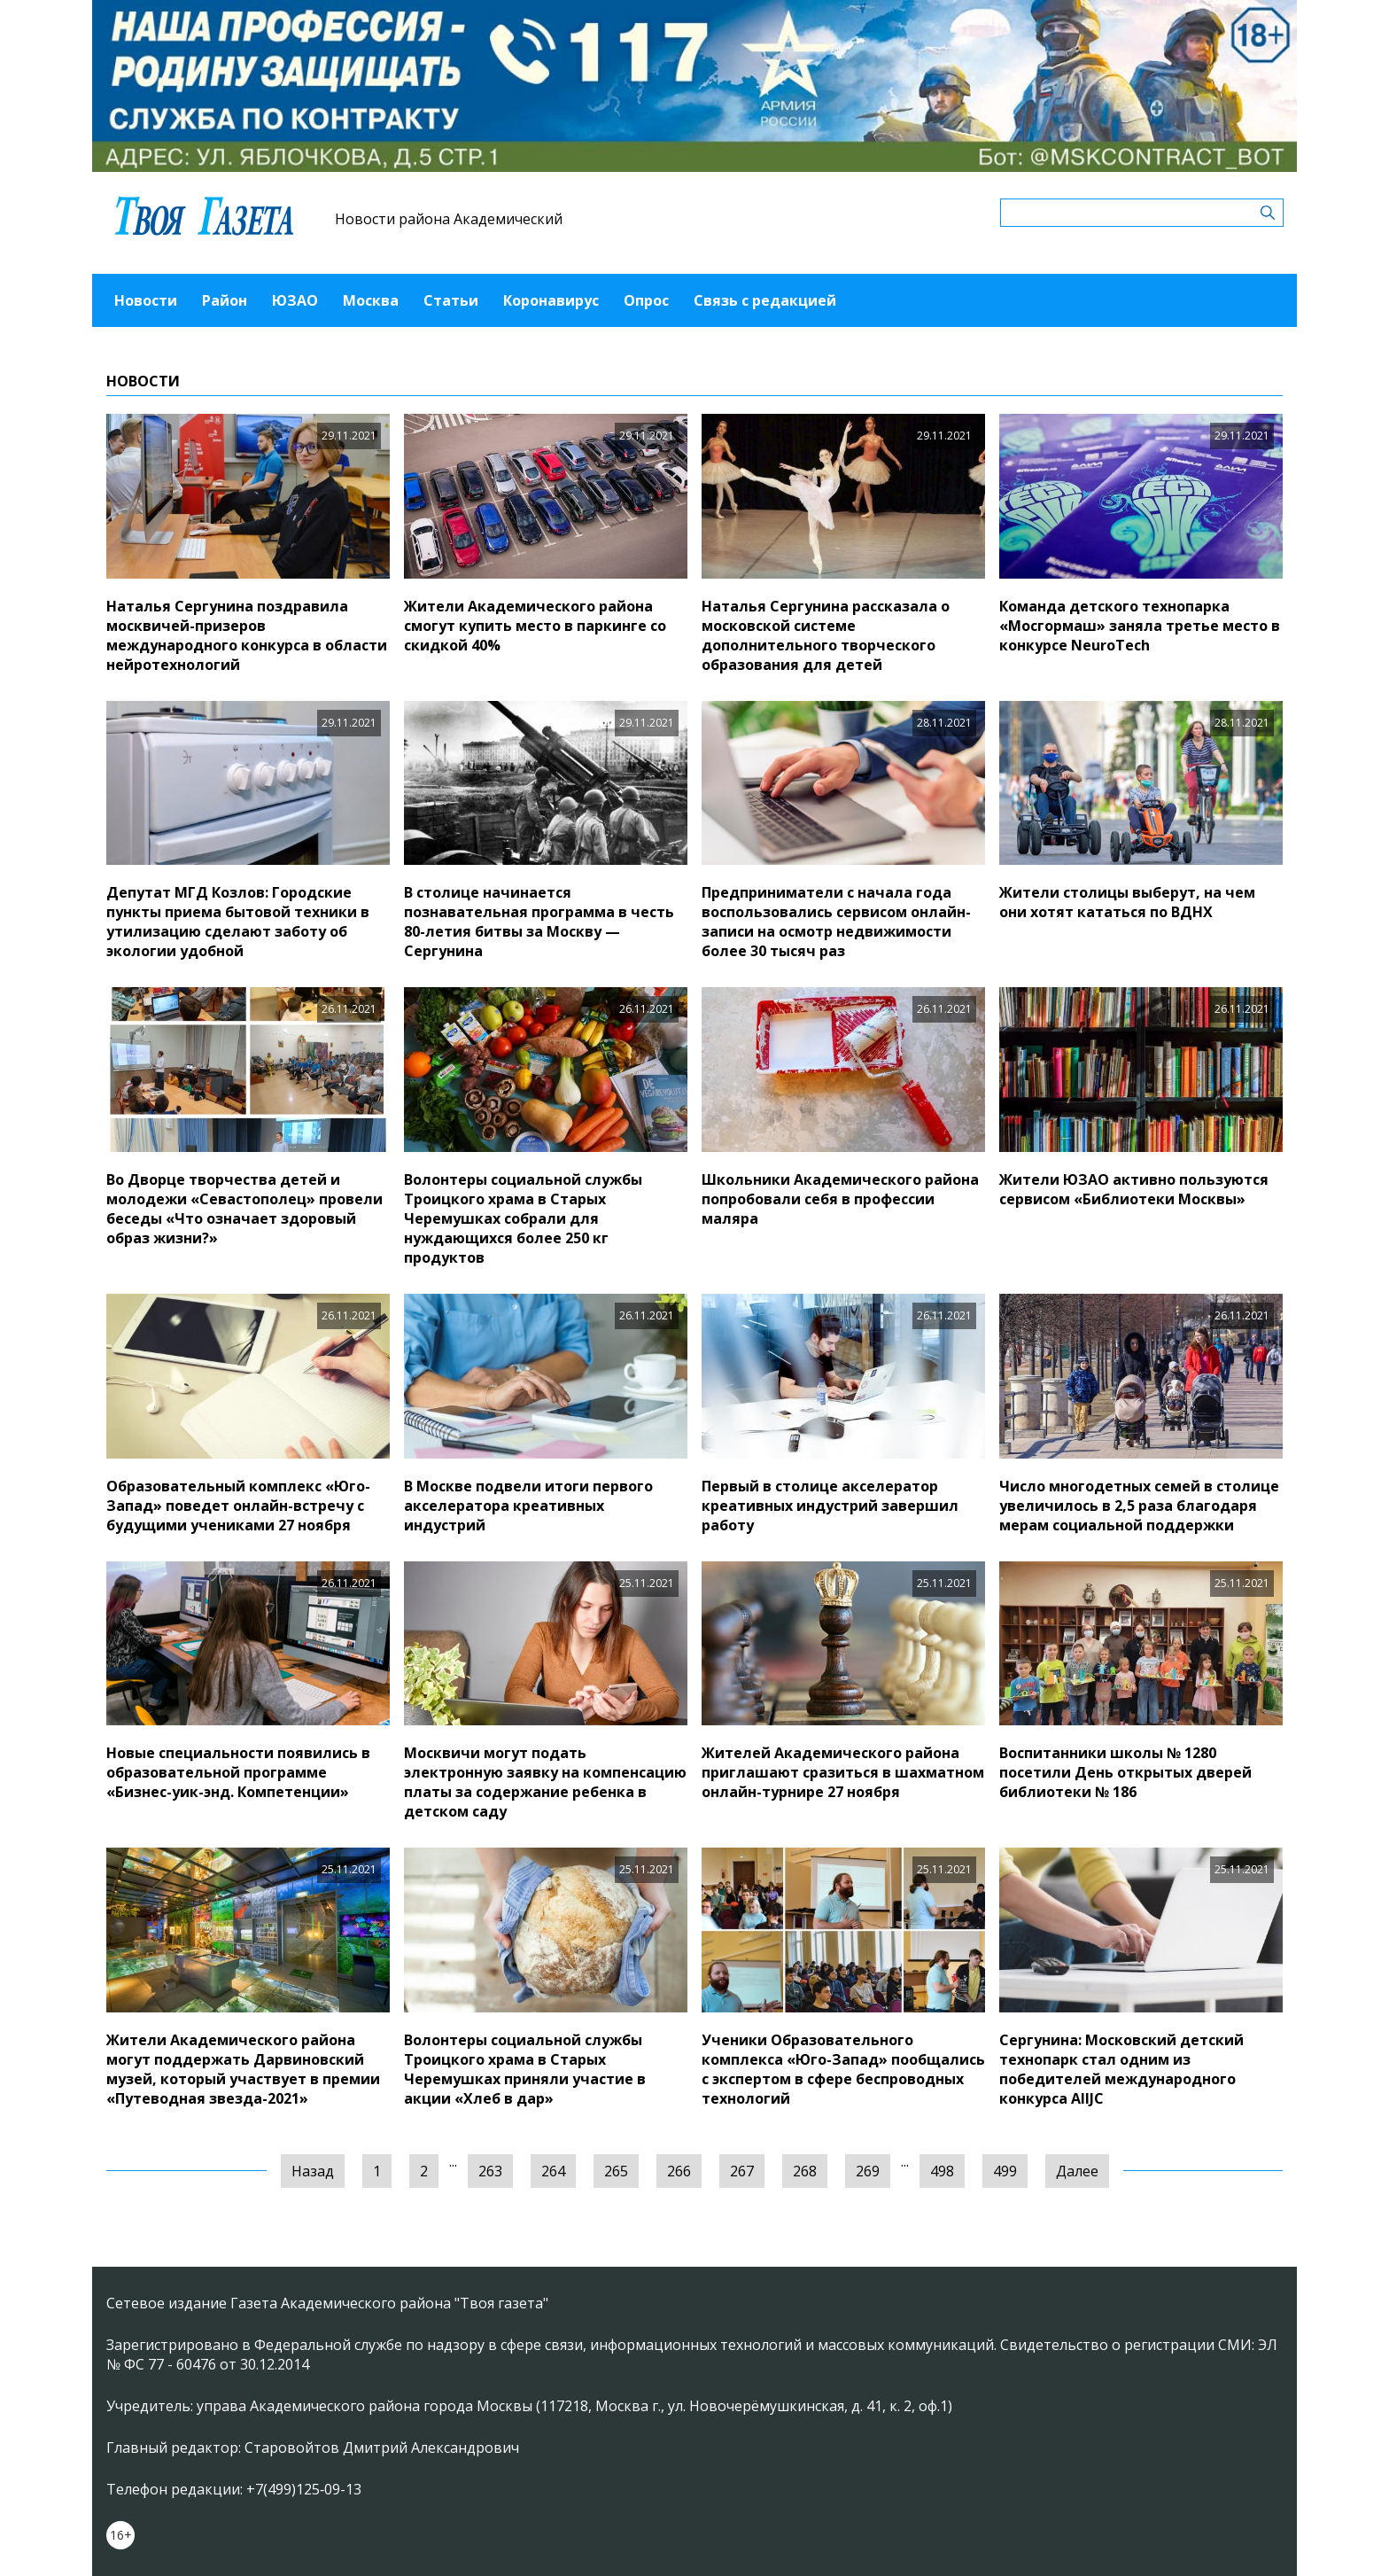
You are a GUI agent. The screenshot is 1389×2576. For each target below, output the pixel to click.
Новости (145, 300)
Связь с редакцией (765, 300)
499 (1005, 2171)
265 (616, 2171)
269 (868, 2171)
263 (490, 2171)
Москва (371, 300)
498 (942, 2171)
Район (224, 300)
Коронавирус (551, 300)
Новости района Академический (449, 219)
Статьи (450, 300)
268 (805, 2171)
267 (742, 2171)
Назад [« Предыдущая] (312, 2171)
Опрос (646, 300)
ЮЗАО (295, 300)
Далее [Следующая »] (1077, 2171)
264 (553, 2171)
